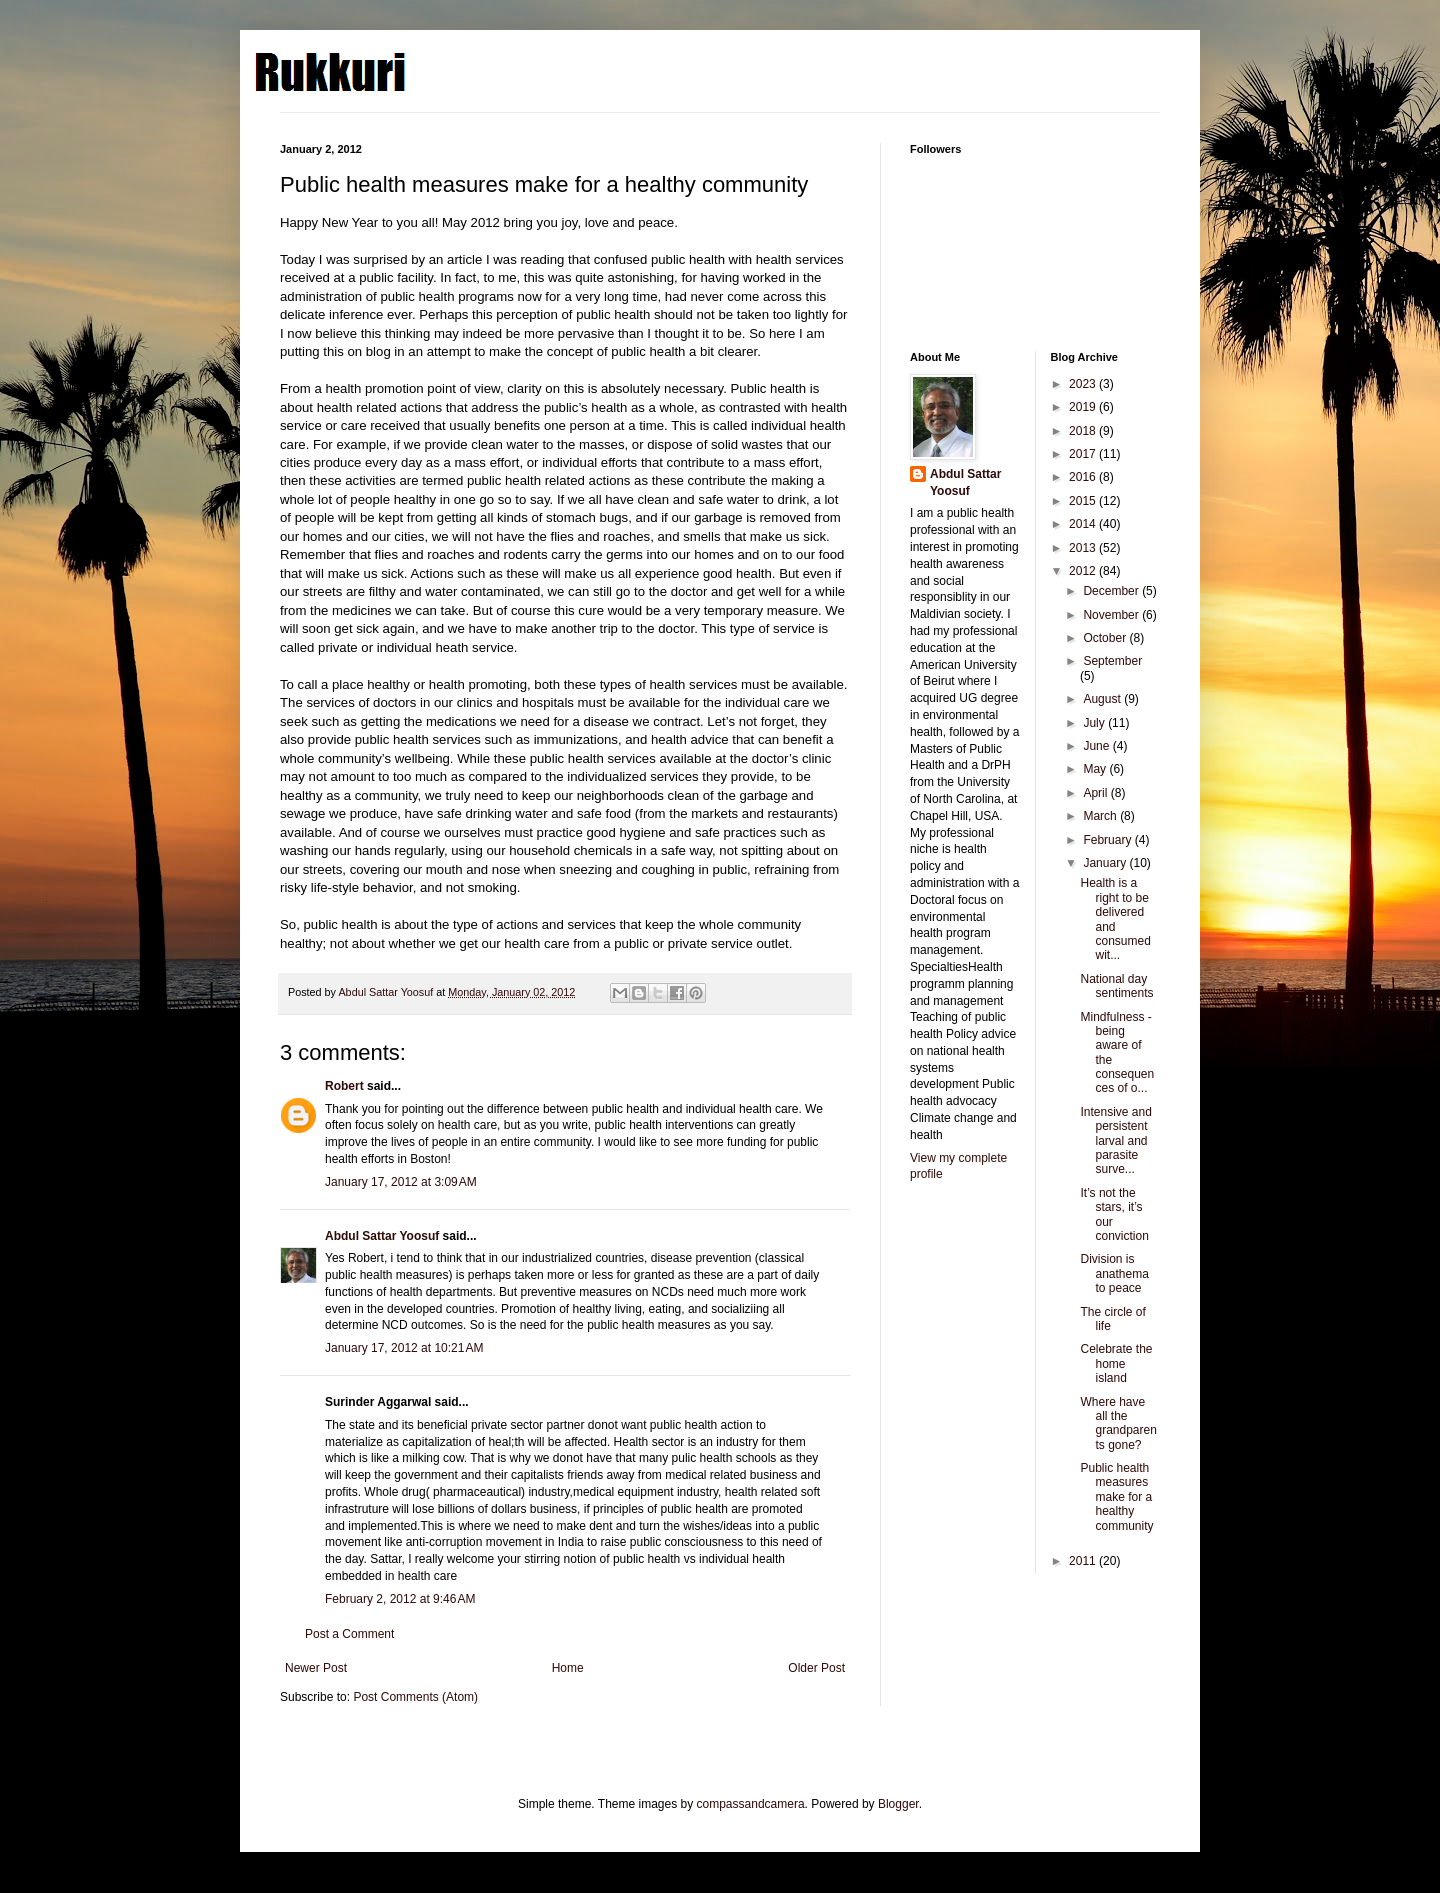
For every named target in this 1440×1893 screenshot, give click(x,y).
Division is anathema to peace (1114, 1273)
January (1106, 863)
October (1106, 638)
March (1101, 816)
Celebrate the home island (1116, 1363)
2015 (1084, 501)
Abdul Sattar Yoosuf (382, 1236)
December (1112, 591)
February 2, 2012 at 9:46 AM (400, 1599)
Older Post (816, 1668)
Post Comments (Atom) (415, 1697)
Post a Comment (349, 1634)
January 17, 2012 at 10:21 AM (404, 1348)
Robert (344, 1086)
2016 (1084, 477)
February (1108, 840)
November (1112, 615)
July (1095, 723)
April (1096, 793)
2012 (1084, 571)
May (1096, 769)
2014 (1084, 524)
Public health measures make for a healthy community (1116, 1497)
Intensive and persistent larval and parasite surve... (1115, 1141)
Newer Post (316, 1668)
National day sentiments (1116, 986)
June (1097, 746)
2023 (1084, 384)
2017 (1084, 454)
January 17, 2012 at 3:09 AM (401, 1182)
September (1112, 661)
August (1103, 699)
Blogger (898, 1804)
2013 (1084, 548)
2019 (1084, 407)
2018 (1084, 431)
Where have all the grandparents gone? (1118, 1423)
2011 (1084, 1561)
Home (568, 1668)
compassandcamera (751, 1804)
